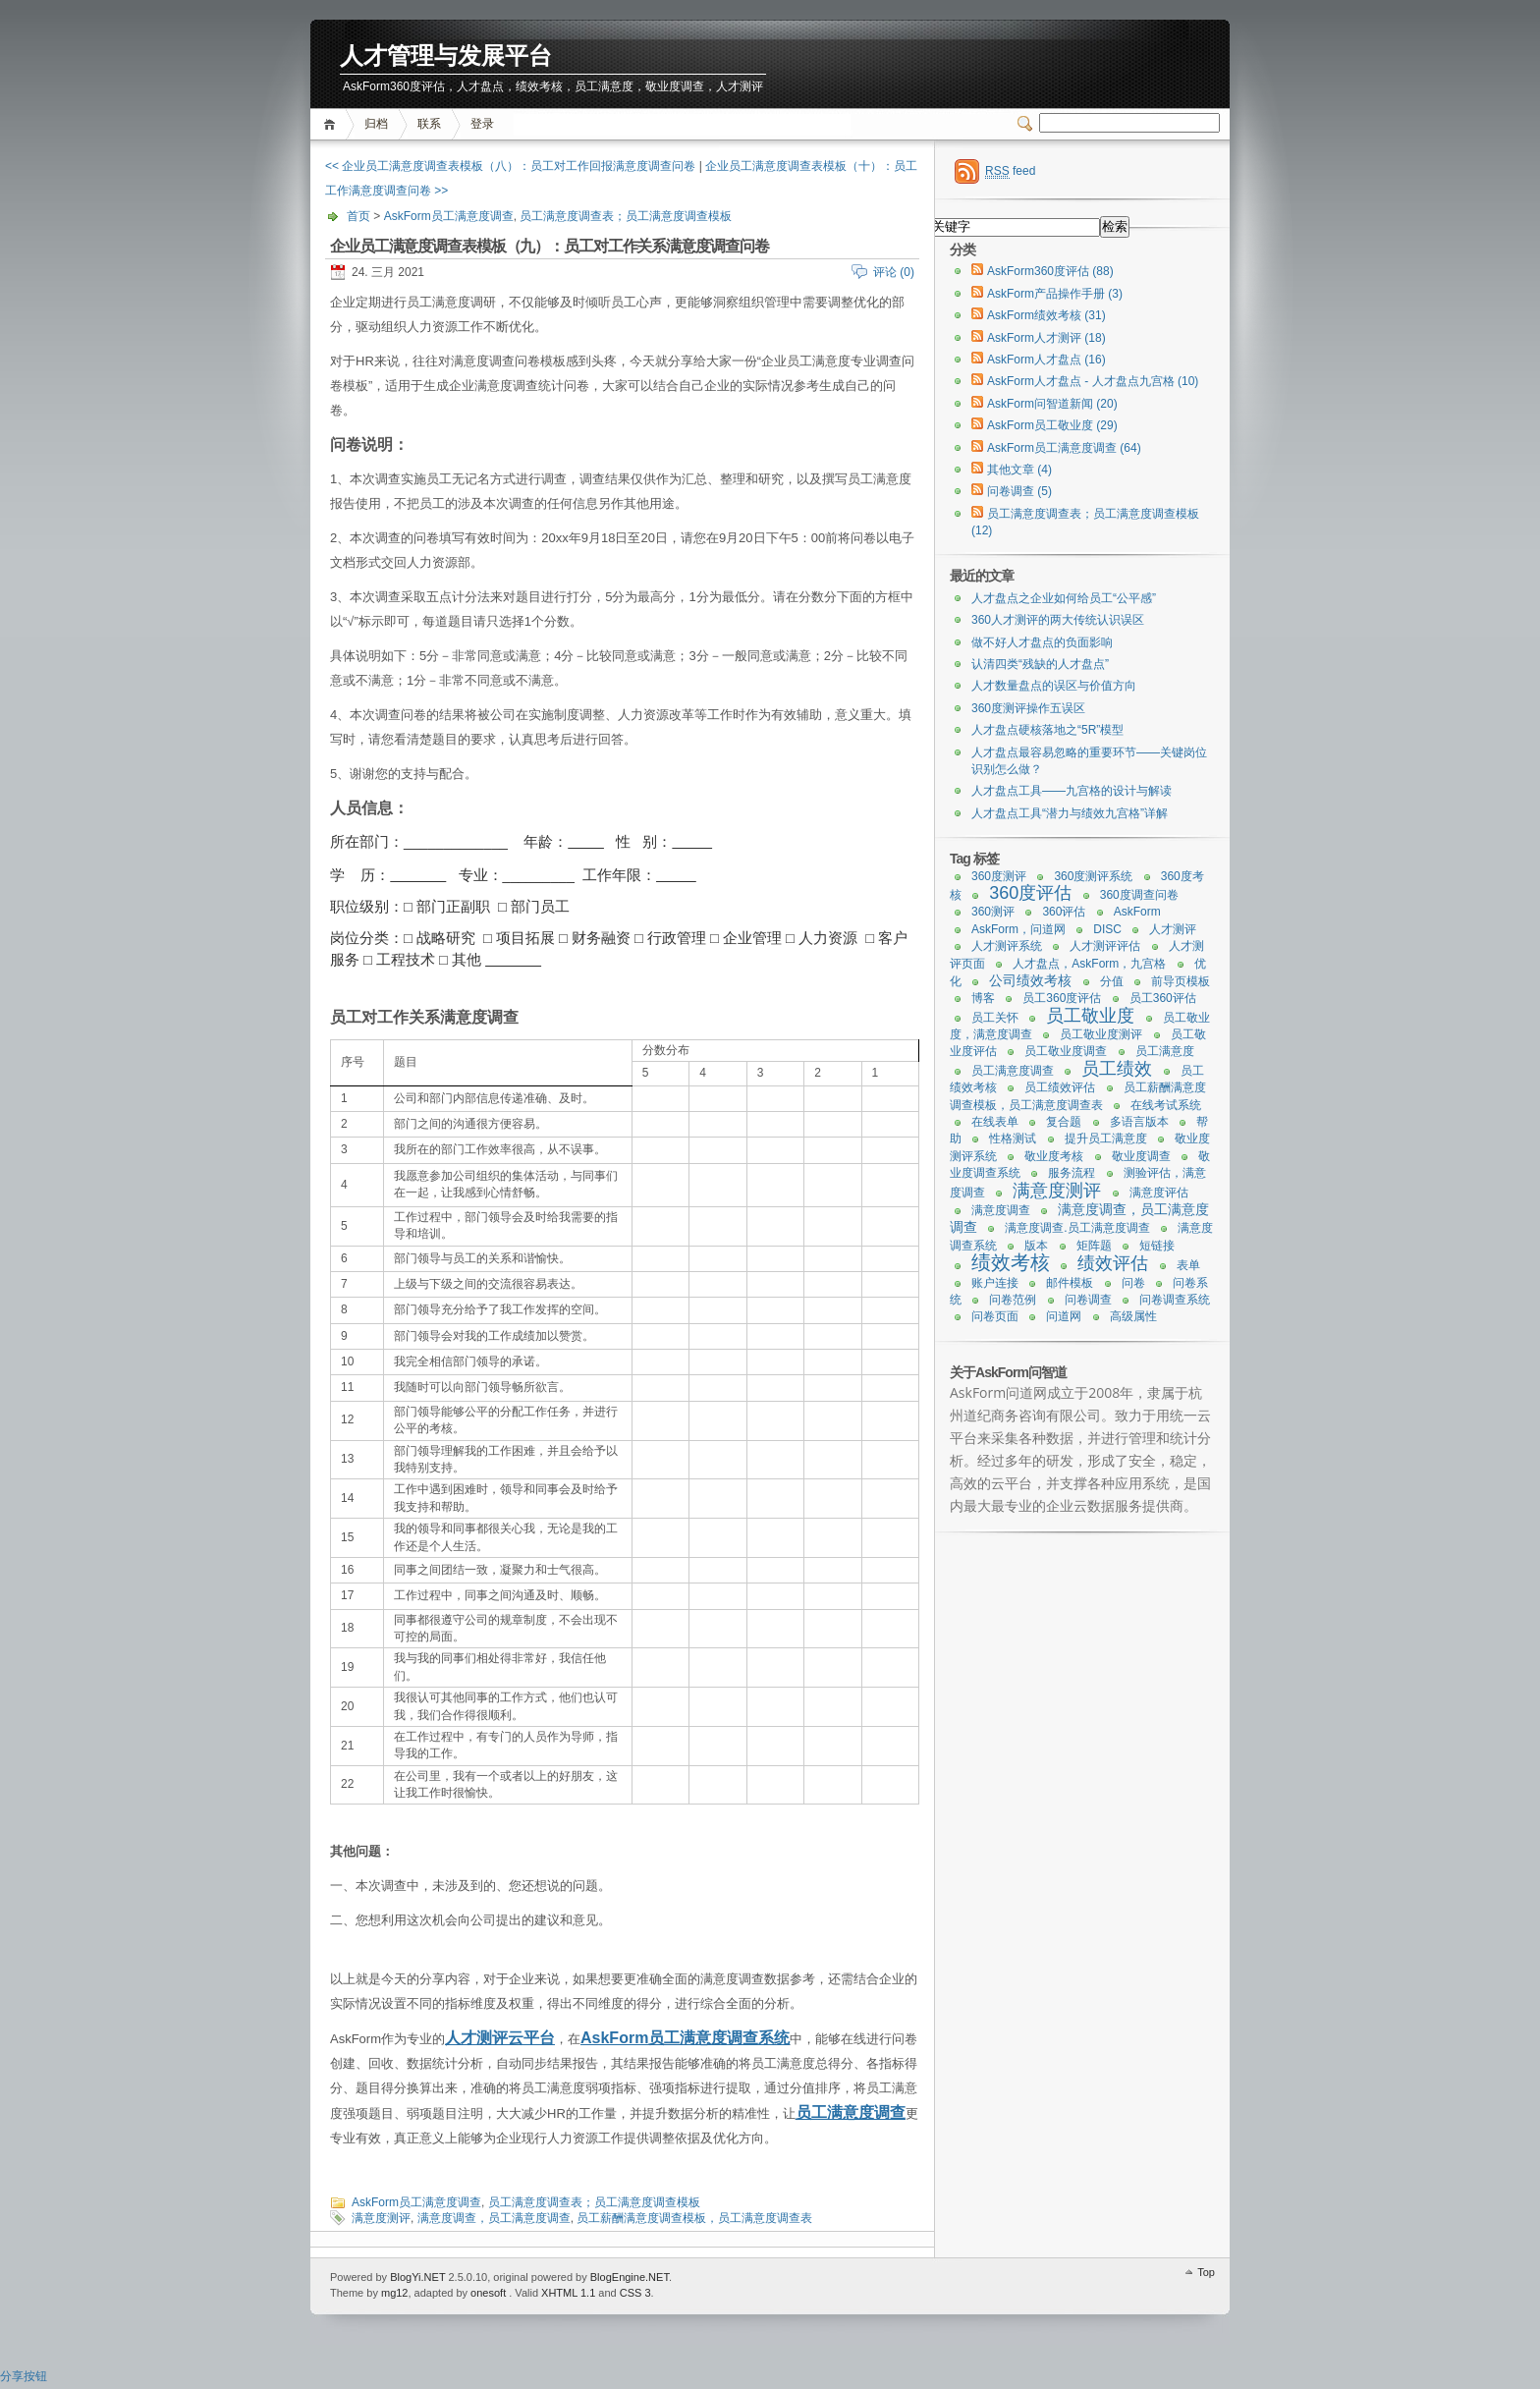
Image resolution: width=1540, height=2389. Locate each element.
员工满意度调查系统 (719, 2037)
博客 (983, 998)
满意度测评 (381, 2218)
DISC (1107, 929)
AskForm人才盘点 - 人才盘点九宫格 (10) (1092, 381)
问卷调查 (1088, 1299)
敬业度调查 (1141, 1156)
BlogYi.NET (417, 2277)
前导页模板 (1180, 981)
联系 (429, 124)
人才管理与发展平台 (446, 56)
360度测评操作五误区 (1028, 708)
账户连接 (994, 1283)
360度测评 (998, 876)
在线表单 (994, 1122)
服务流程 (1071, 1173)
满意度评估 (1158, 1192)
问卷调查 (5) (1019, 491)
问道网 (1063, 1316)
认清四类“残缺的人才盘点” (1040, 664)
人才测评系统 (1006, 946)
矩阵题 (1094, 1245)
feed (1010, 171)
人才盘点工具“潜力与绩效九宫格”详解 (1069, 813)
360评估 (1063, 911)
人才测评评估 (1105, 946)
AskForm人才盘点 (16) (1046, 359)
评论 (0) (893, 272)
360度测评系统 (1093, 876)
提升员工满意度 (1106, 1138)
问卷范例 (1012, 1299)
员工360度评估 (1061, 998)
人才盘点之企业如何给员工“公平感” (1063, 598)
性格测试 (1012, 1138)
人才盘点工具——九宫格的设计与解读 (1071, 791)
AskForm (614, 2037)
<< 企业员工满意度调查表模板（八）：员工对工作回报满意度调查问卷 (510, 166)
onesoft (488, 2293)
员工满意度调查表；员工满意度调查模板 (626, 216)
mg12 (395, 2293)
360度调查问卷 (1139, 895)
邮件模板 (1069, 1283)
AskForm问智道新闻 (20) (1052, 404)
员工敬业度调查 (1065, 1051)
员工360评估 (1162, 998)
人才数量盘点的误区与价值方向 (1053, 686)
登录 (482, 124)
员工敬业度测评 (1101, 1034)
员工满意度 (1164, 1051)
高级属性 (1133, 1316)
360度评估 (1030, 893)
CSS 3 (635, 2293)
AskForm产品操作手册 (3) (1055, 294)
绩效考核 (1010, 1262)
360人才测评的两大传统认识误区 (1057, 620)
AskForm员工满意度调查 (449, 216)
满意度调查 (1000, 1210)
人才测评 (1172, 929)
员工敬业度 (1090, 1016)
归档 (376, 124)
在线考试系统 (1165, 1105)
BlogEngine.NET (629, 2277)
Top (1206, 2272)
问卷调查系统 (1174, 1299)
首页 (332, 124)
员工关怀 (994, 1018)
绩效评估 (1112, 1263)
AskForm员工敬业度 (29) (1052, 425)
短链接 (1157, 1245)
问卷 (1133, 1283)
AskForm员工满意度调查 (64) (1064, 448)
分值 (1112, 981)
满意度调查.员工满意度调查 (1077, 1228)
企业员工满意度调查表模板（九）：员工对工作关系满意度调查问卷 (549, 246)
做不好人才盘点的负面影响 (1042, 642)
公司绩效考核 (1030, 980)
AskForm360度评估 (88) (1050, 271)
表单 (1188, 1265)
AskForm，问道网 (1018, 929)
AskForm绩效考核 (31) (1046, 315)
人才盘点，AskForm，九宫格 (1089, 964)
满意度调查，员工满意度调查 (494, 2218)
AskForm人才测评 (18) (1046, 338)
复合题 (1063, 1122)
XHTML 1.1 (568, 2293)
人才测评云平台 (500, 2037)
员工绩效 (1116, 1069)
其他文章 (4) (1019, 469)
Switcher (1028, 124)
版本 (1036, 1245)
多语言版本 (1139, 1122)
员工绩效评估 (1059, 1087)
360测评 (993, 911)
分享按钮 (23, 2376)
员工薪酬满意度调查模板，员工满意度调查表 (694, 2218)
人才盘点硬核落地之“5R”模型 (1047, 730)
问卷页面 (994, 1316)
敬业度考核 (1053, 1156)
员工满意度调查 (851, 2112)
